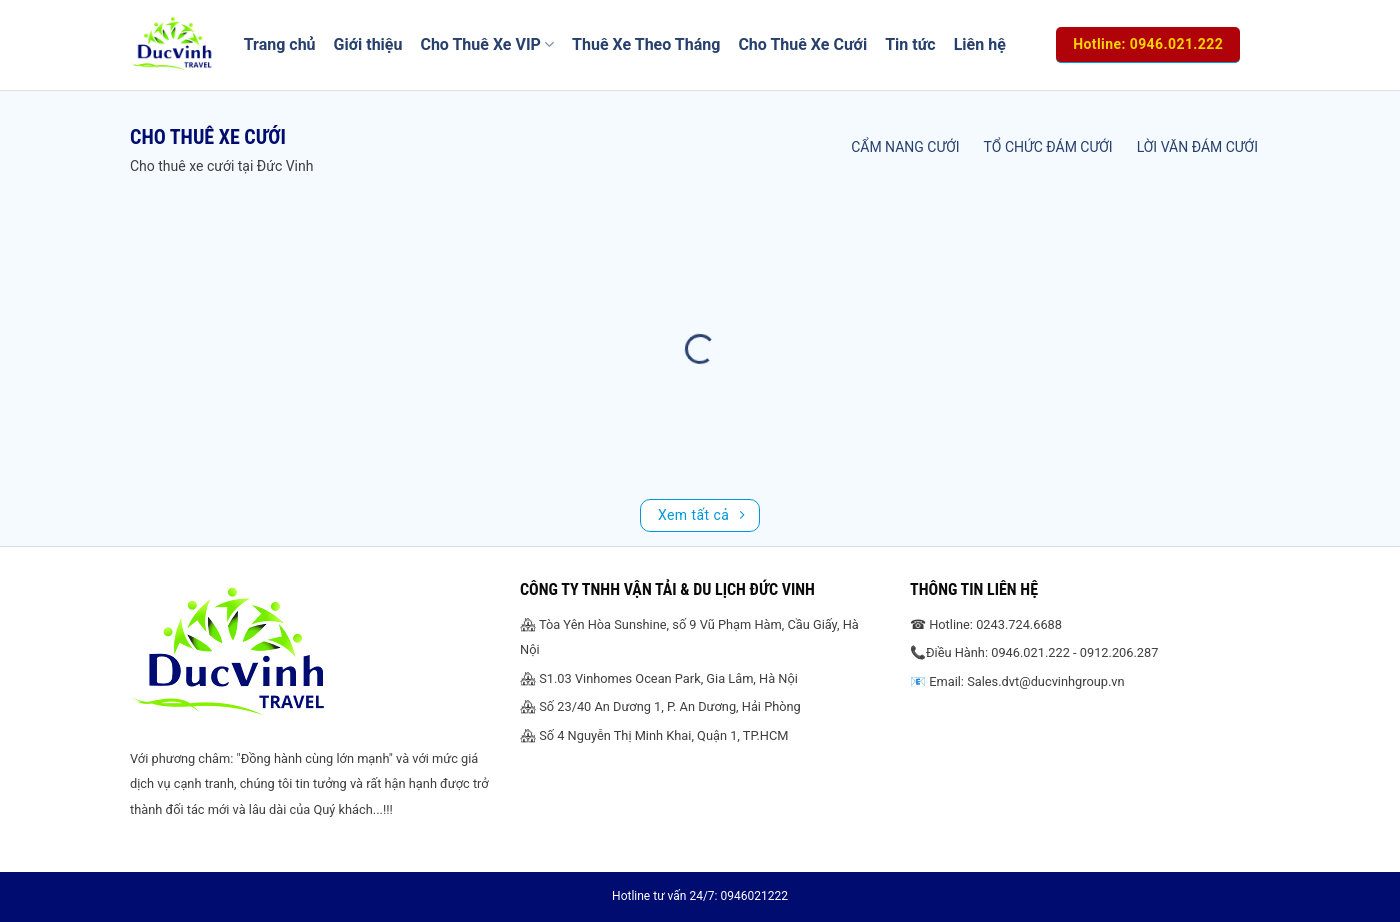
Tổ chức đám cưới (1048, 147)
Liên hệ (980, 44)
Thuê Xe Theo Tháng (646, 44)
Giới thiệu (368, 44)
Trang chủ (280, 44)
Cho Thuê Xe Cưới (802, 44)
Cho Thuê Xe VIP (487, 45)
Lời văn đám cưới (1197, 147)
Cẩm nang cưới (905, 147)
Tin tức (910, 44)
